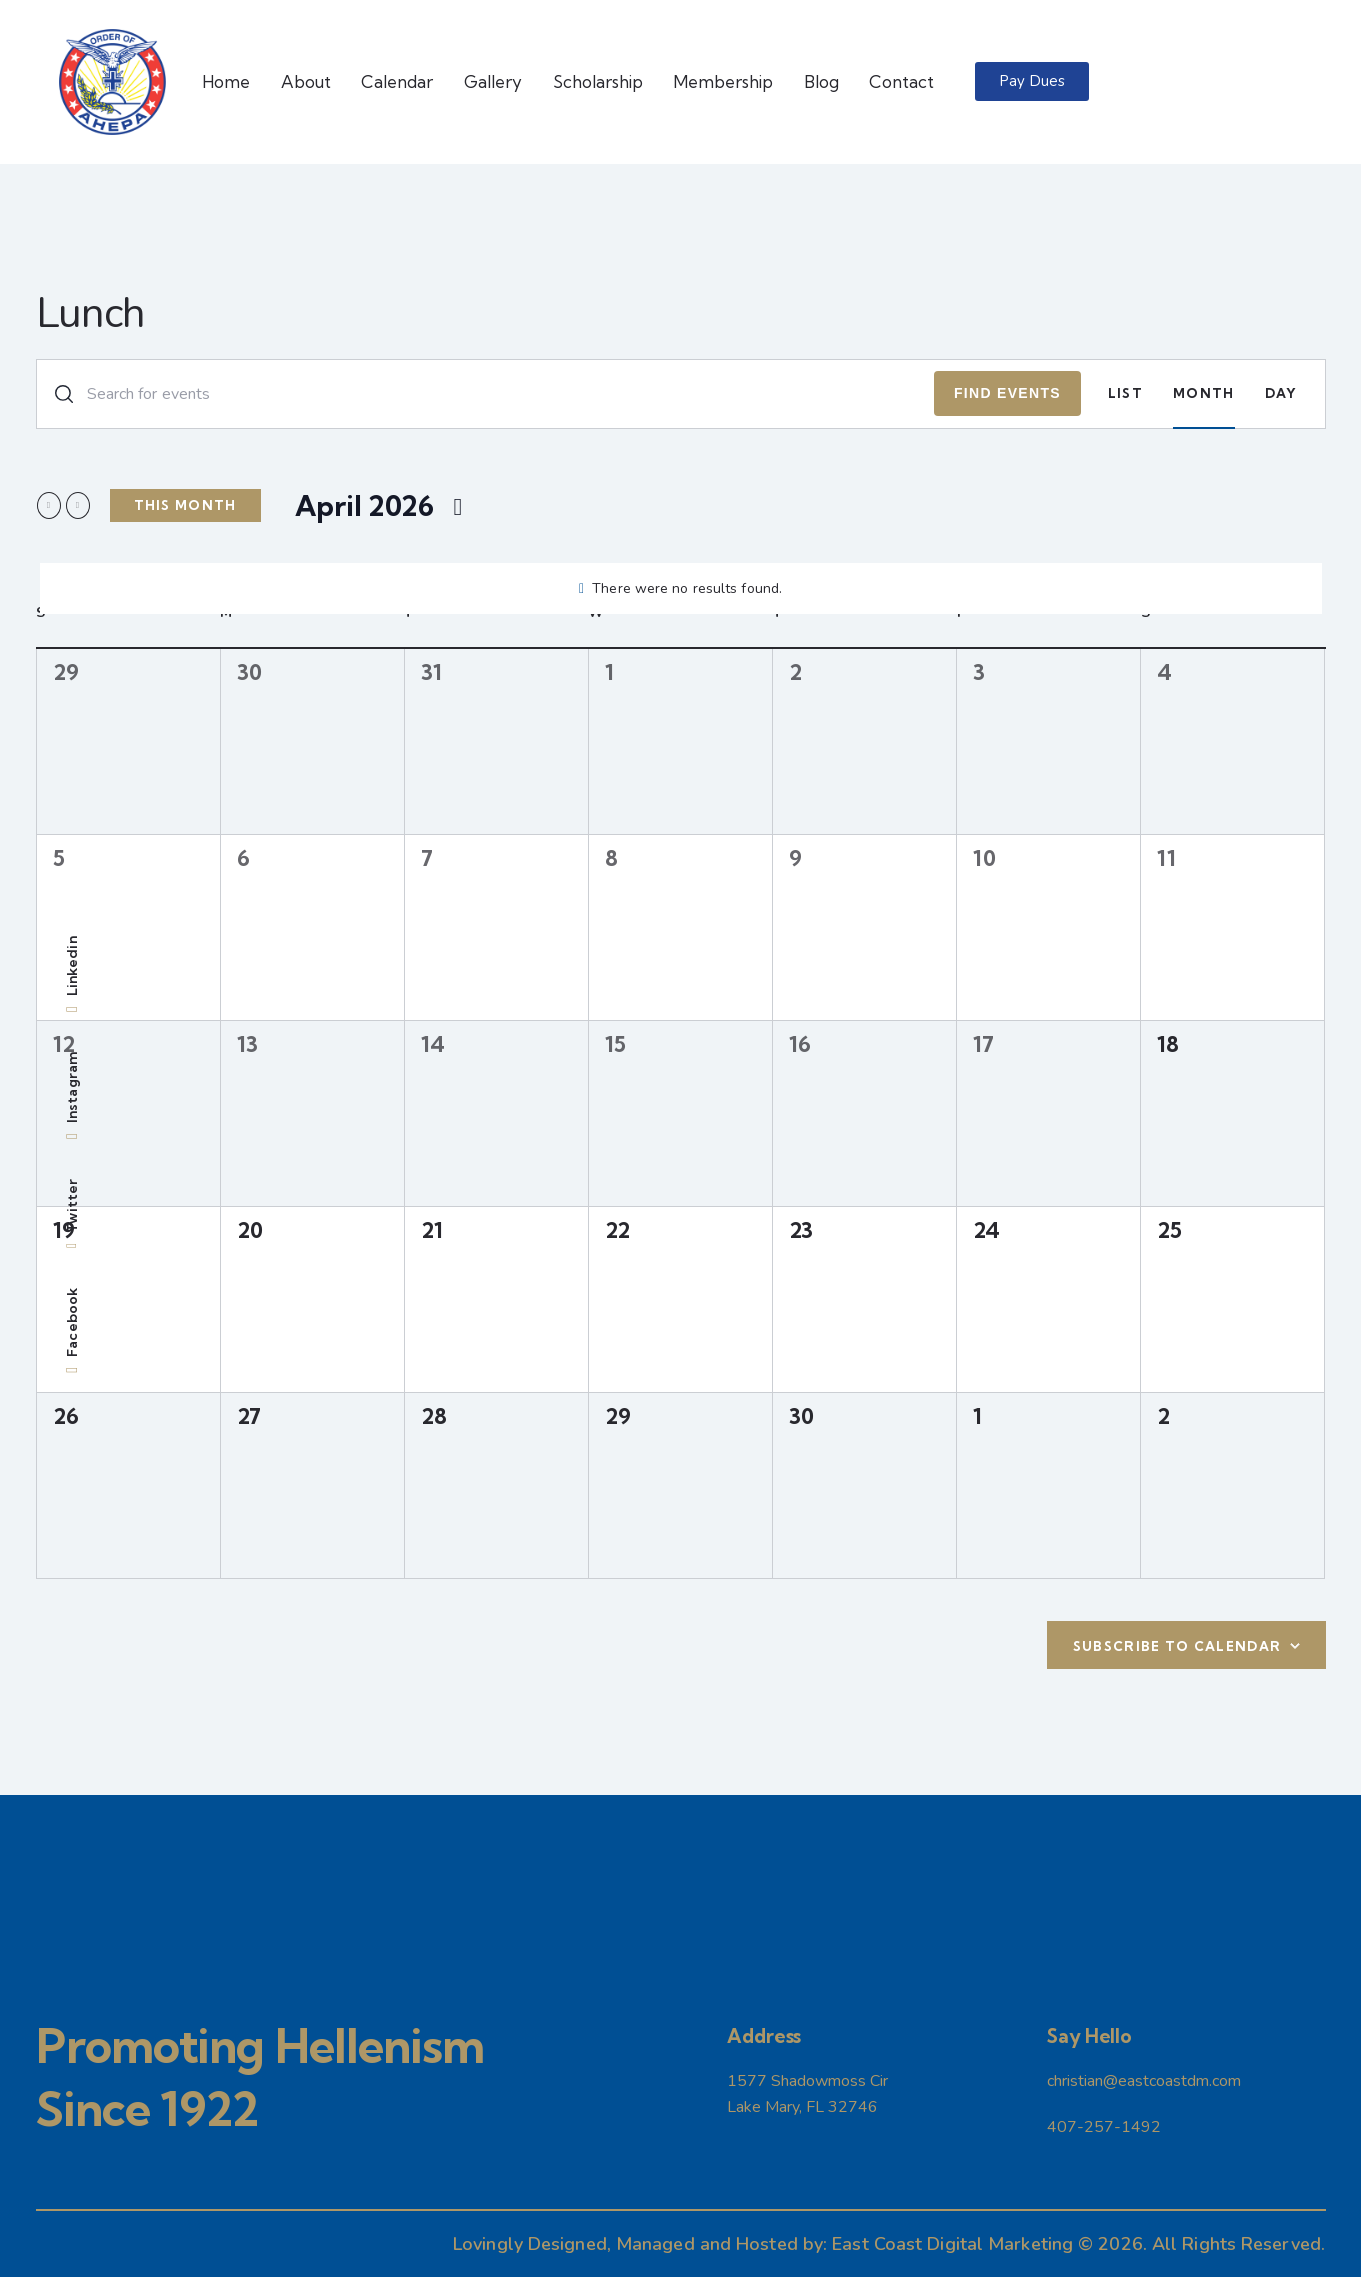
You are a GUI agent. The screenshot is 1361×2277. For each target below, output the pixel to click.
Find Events (1007, 393)
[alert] (681, 588)
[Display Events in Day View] (1281, 394)
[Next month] (78, 505)
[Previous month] (49, 505)
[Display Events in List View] (1125, 394)
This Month (185, 505)
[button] (1032, 81)
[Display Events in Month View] (1204, 394)
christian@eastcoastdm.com (1144, 2081)
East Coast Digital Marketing (952, 2244)
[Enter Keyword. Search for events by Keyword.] (486, 394)
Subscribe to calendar (1177, 1646)
